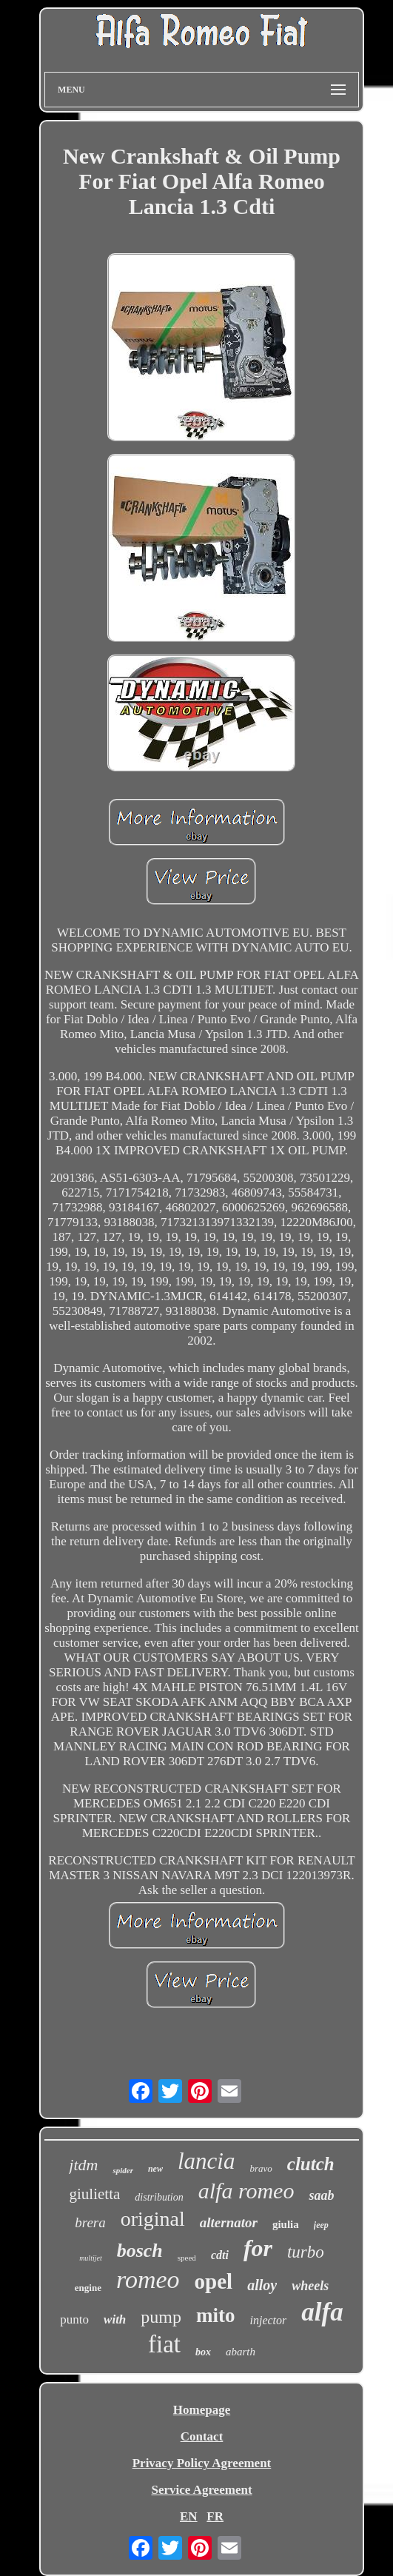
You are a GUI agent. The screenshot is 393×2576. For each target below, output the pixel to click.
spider (122, 2170)
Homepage (201, 2410)
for (257, 2248)
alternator (229, 2222)
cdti (220, 2255)
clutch (311, 2164)
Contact (202, 2436)
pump (161, 2316)
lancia (206, 2161)
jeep (321, 2225)
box (203, 2352)
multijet (90, 2258)
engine (88, 2287)
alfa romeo (246, 2190)
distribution (159, 2197)
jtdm (83, 2164)
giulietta (95, 2194)
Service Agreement (201, 2490)
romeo (148, 2279)
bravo (260, 2168)
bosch (140, 2250)
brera (90, 2222)
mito (215, 2315)
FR (215, 2516)
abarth (240, 2352)
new (155, 2169)
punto (74, 2319)
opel (214, 2281)
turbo (305, 2252)
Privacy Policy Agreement (202, 2463)
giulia (285, 2224)
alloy (262, 2285)
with (115, 2319)
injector (267, 2320)
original (153, 2218)
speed (187, 2257)
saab (321, 2195)
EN (189, 2516)
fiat (164, 2344)
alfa (322, 2312)
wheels (310, 2285)
